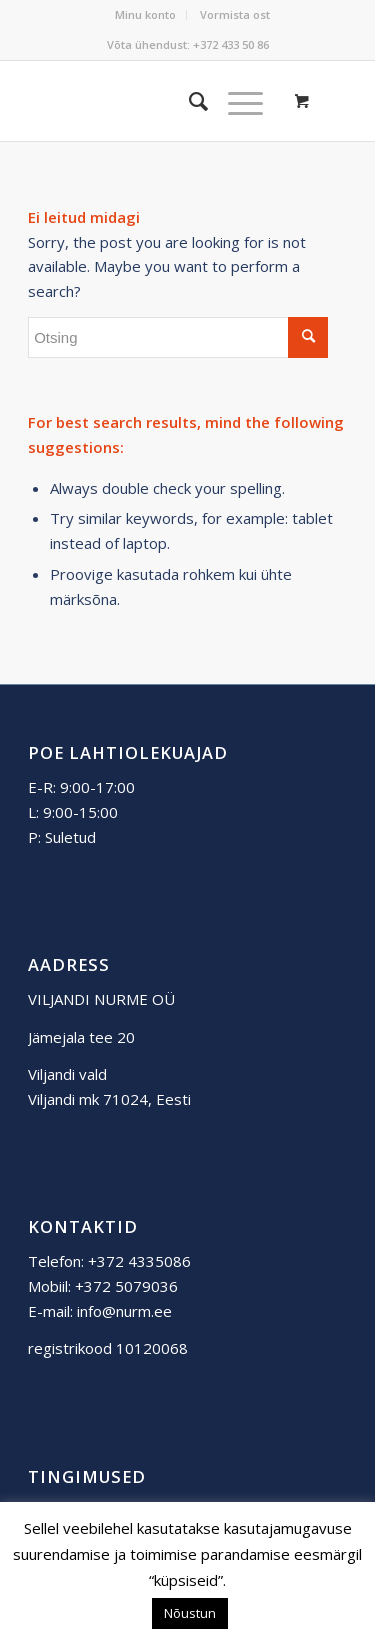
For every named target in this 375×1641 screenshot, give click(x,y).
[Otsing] (188, 101)
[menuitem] (146, 15)
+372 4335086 (139, 1261)
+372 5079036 (126, 1286)
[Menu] (235, 101)
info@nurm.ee (124, 1311)
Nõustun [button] (190, 1613)
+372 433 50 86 (231, 44)
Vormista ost (235, 14)
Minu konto (145, 14)
